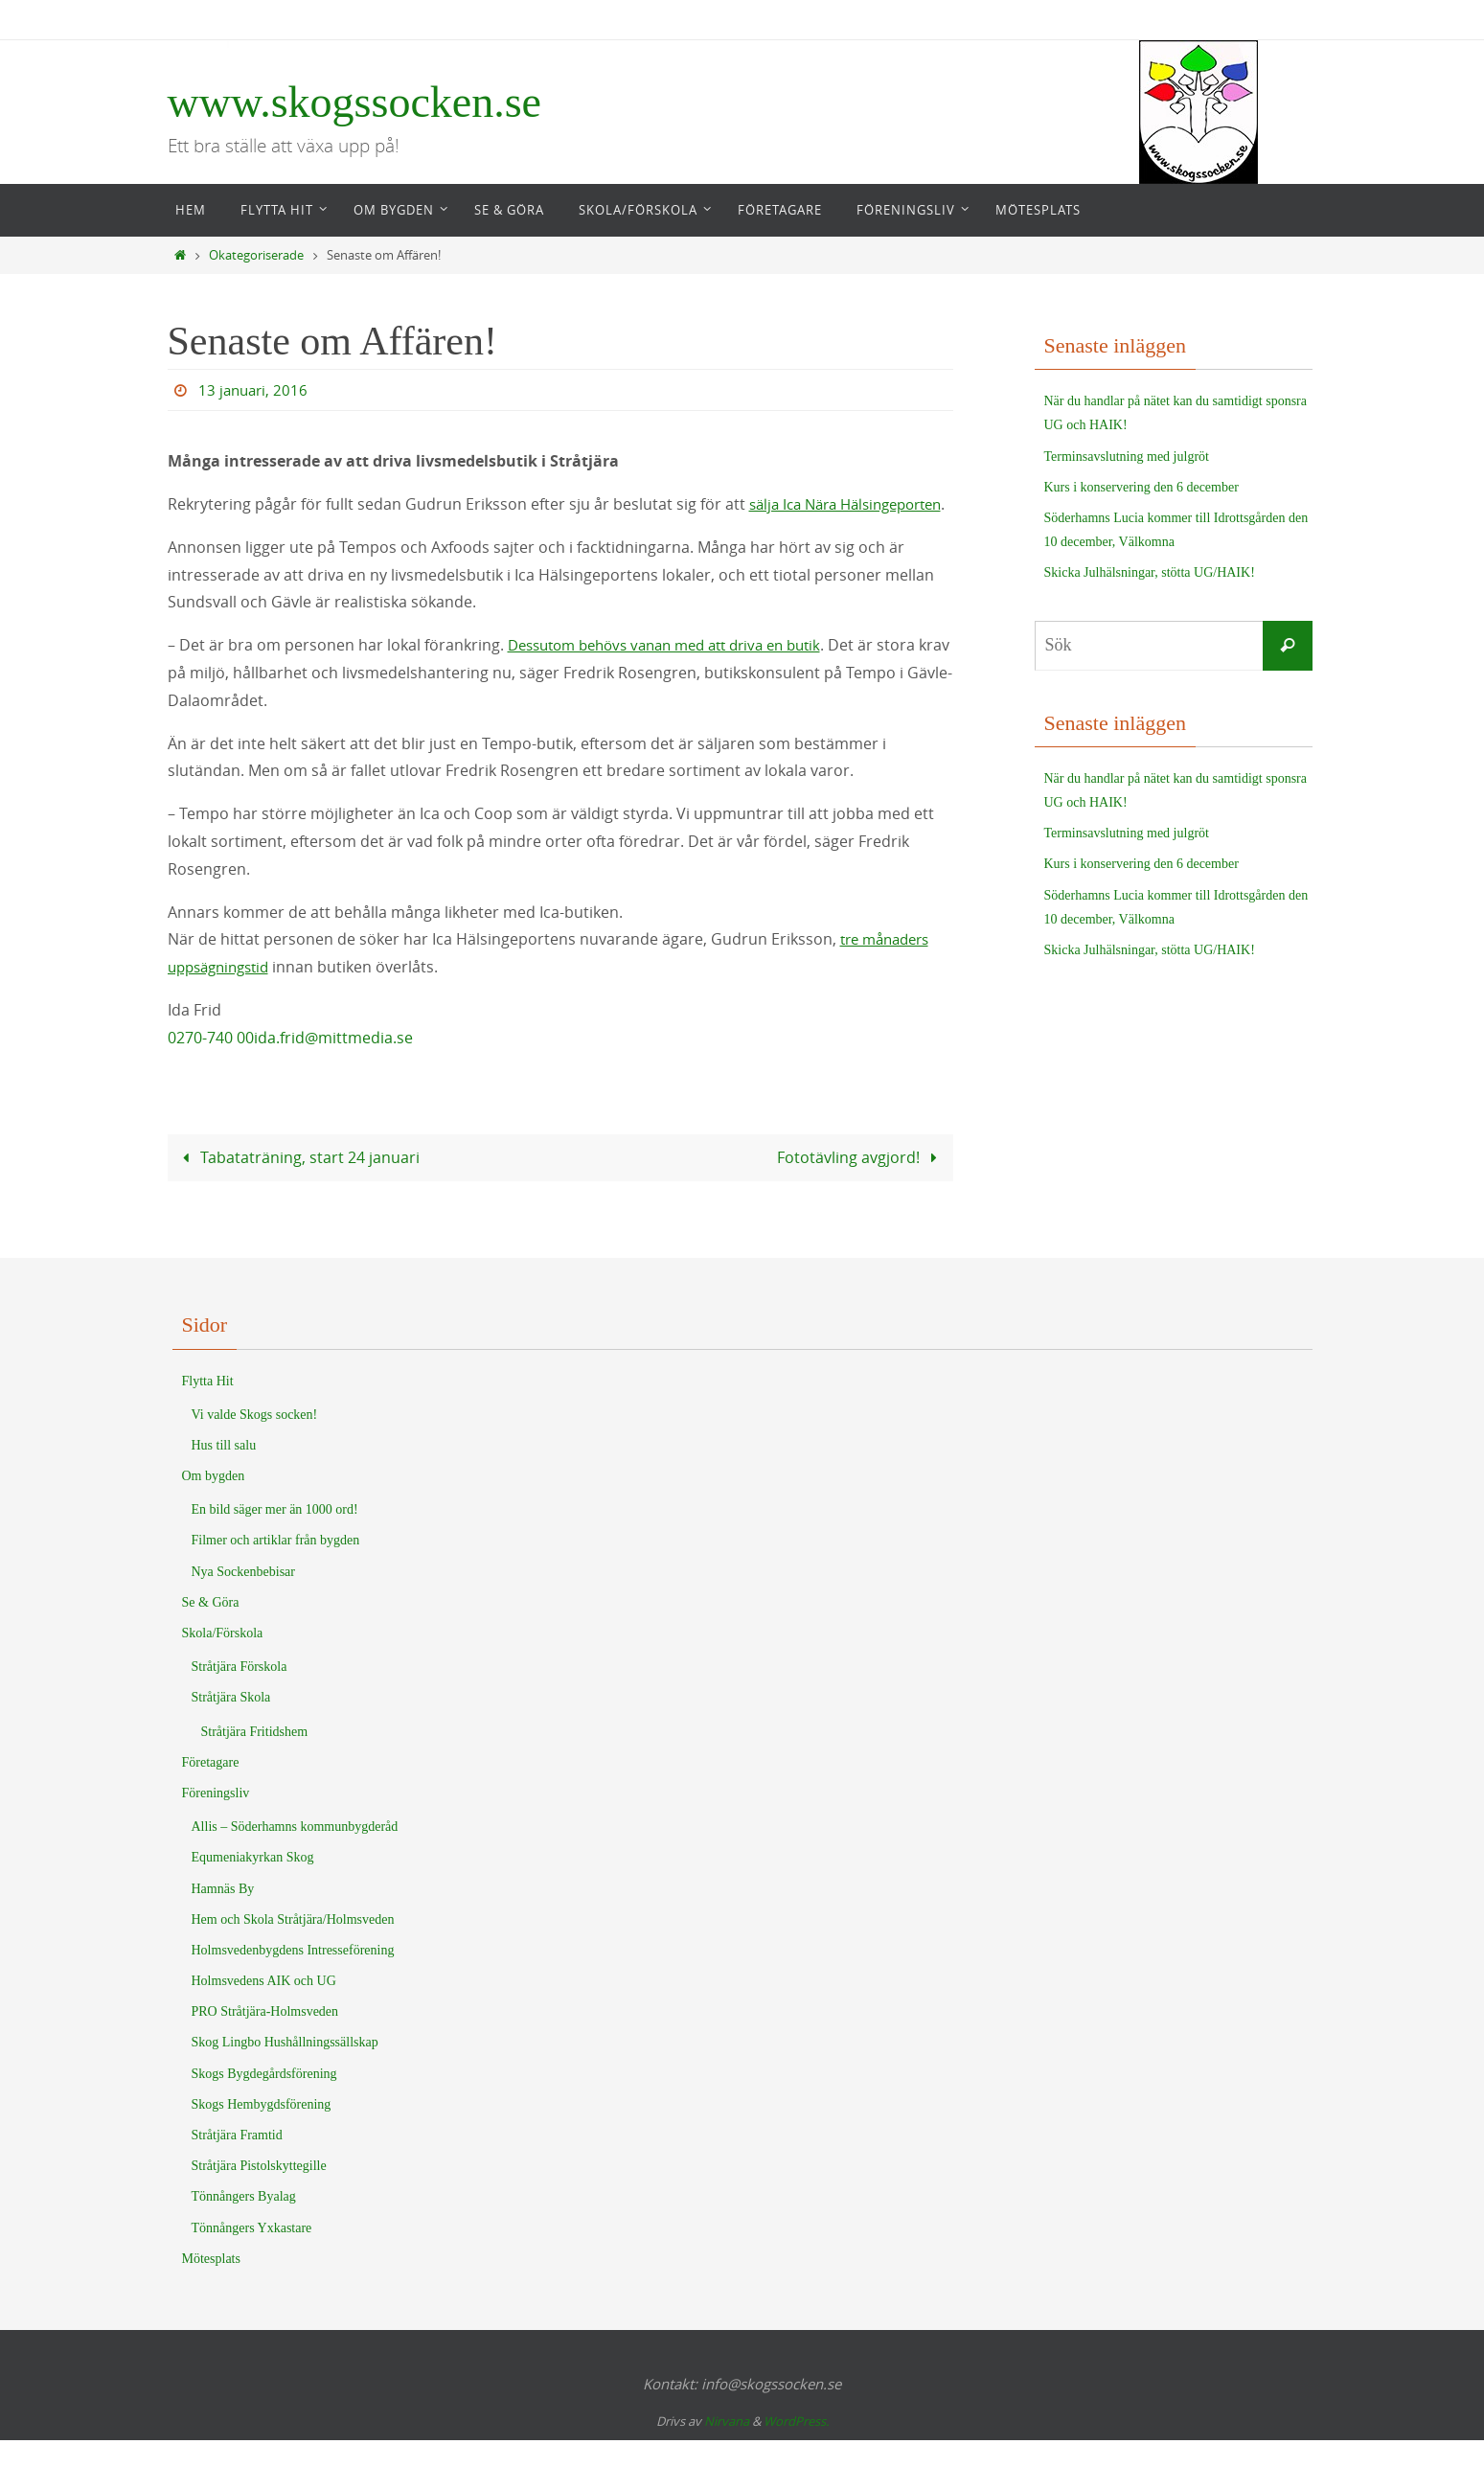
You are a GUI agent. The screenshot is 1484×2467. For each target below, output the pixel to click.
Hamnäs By (223, 1915)
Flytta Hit (208, 1408)
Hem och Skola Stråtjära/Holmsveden (293, 1946)
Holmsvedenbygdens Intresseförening (293, 1977)
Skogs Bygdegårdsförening (264, 2100)
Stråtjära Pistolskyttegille (259, 2192)
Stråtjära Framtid (237, 2162)
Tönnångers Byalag (244, 2223)
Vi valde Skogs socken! (255, 1441)
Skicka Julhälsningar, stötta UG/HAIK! (1149, 572)
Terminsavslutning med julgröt (1126, 456)
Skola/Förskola (222, 1660)
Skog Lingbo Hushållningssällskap (285, 2069)
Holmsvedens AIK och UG (264, 2007)
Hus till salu (224, 1472)
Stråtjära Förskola (239, 1693)
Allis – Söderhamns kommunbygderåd (295, 1853)
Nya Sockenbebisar (243, 1598)
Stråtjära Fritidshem (254, 1758)
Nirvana (726, 2447)
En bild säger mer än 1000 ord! (275, 1536)
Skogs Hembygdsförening (261, 2131)
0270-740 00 (211, 1065)
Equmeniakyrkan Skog (253, 1884)
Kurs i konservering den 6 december (1141, 487)
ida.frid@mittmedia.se (333, 1065)
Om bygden (213, 1503)
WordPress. (796, 2447)
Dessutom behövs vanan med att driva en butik (679, 672)
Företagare (211, 1789)
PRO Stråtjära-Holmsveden (265, 2038)
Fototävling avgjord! (861, 1184)
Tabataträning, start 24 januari (297, 1184)
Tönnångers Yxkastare (252, 2255)
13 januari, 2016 (255, 389)
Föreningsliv (216, 1820)
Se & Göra (211, 1629)
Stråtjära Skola (231, 1724)
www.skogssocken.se (355, 102)
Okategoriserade (256, 255)
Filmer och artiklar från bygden (276, 1567)
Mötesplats (211, 2285)
